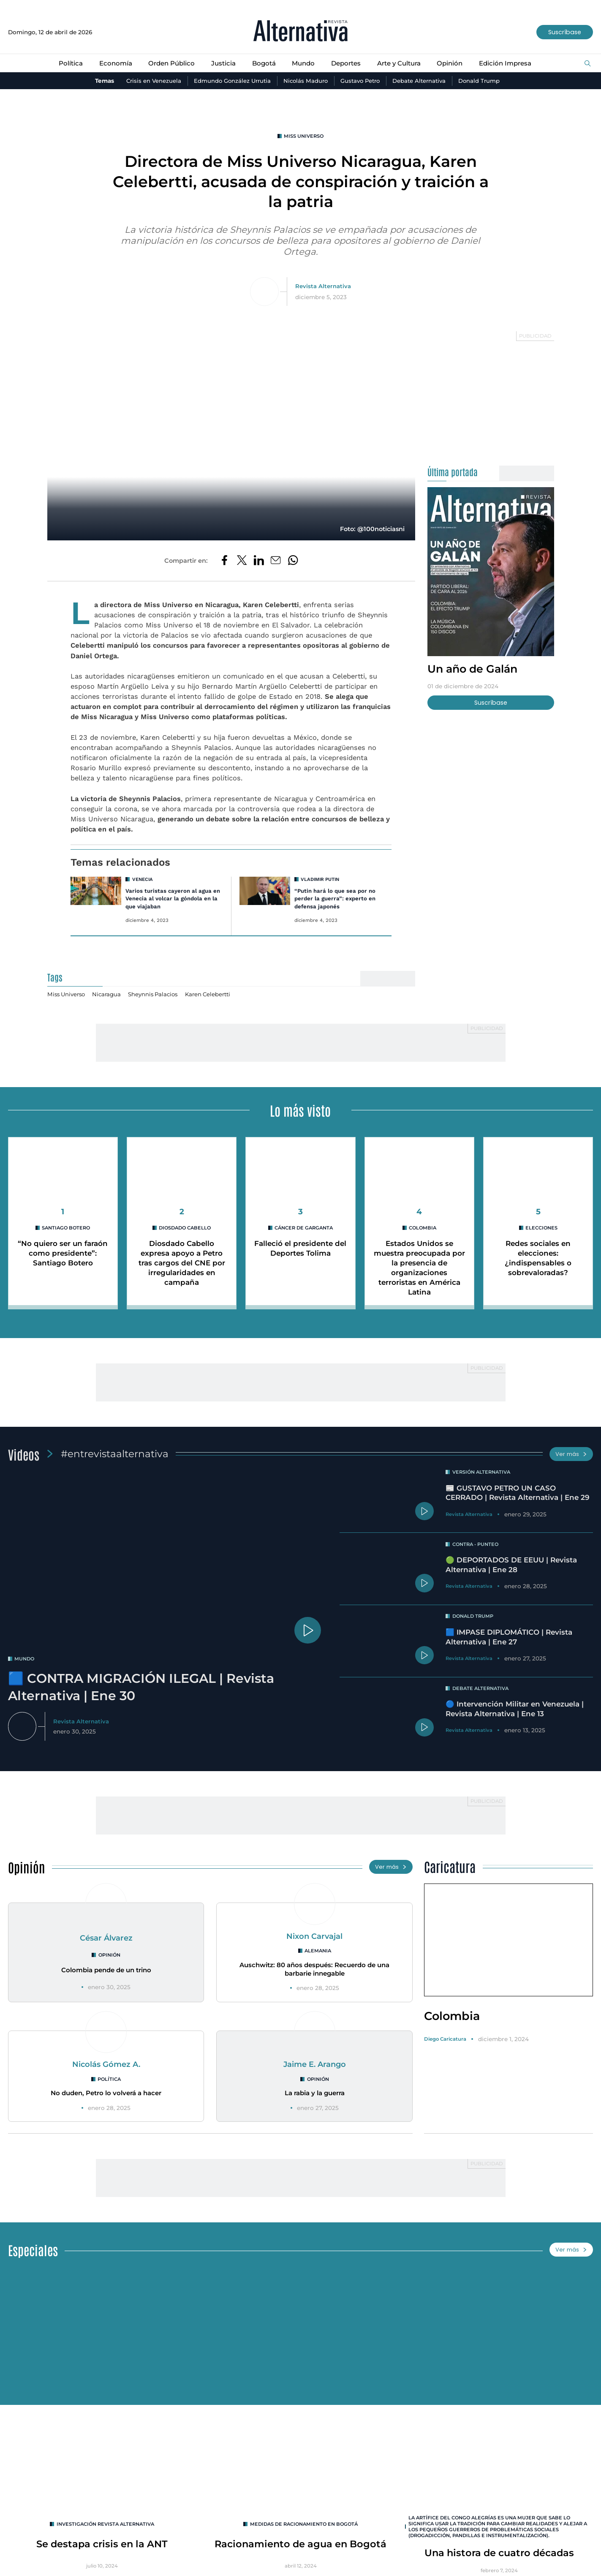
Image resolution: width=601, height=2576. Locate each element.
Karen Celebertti (213, 994)
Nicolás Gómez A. (106, 2066)
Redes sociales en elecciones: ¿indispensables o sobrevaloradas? (538, 1258)
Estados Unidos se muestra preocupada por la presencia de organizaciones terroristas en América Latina (419, 1267)
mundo (24, 1658)
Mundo (303, 63)
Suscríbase (564, 32)
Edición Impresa (508, 63)
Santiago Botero (66, 1228)
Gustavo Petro (361, 80)
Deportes (346, 63)
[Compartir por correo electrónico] (276, 561)
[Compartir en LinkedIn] (258, 561)
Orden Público (169, 63)
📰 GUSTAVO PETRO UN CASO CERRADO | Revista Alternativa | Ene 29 (515, 1497)
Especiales (34, 2251)
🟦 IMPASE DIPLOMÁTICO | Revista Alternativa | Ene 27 (512, 1638)
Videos (24, 1453)
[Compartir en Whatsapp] (293, 561)
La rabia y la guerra (314, 2095)
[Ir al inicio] (300, 32)
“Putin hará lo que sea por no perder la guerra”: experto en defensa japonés (335, 899)
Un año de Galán (474, 669)
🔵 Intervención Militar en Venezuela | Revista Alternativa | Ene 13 (517, 1710)
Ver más (571, 1454)
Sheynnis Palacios (156, 994)
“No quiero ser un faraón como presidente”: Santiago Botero (62, 1253)
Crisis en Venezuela (149, 80)
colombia (422, 1228)
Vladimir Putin (321, 880)
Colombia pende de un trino (106, 1972)
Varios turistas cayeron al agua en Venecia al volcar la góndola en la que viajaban (172, 899)
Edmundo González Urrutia (229, 80)
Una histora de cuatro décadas (499, 2555)
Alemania (318, 1953)
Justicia (221, 63)
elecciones (541, 1228)
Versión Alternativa (482, 1472)
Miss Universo (304, 136)
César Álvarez (106, 1940)
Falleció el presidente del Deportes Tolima (300, 1248)
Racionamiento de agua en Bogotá (300, 2546)
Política (67, 63)
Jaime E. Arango (314, 2066)
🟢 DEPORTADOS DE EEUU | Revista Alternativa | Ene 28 (514, 1566)
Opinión (451, 63)
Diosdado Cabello (184, 1228)
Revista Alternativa (323, 286)
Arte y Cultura (400, 63)
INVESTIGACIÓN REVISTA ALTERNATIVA (105, 2526)
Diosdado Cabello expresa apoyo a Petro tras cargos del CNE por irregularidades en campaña (181, 1262)
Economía (112, 63)
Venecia (143, 880)
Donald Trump (484, 80)
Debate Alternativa (423, 80)
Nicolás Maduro (305, 80)
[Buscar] (587, 64)
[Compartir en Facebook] (224, 561)
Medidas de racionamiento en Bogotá (303, 2526)
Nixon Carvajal (314, 1938)
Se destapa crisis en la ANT (102, 2546)
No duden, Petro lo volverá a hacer (106, 2095)
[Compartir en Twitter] (241, 561)
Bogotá (262, 63)
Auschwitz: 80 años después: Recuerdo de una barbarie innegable (314, 1971)
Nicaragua (108, 994)
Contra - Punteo (476, 1546)
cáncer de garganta (304, 1228)
